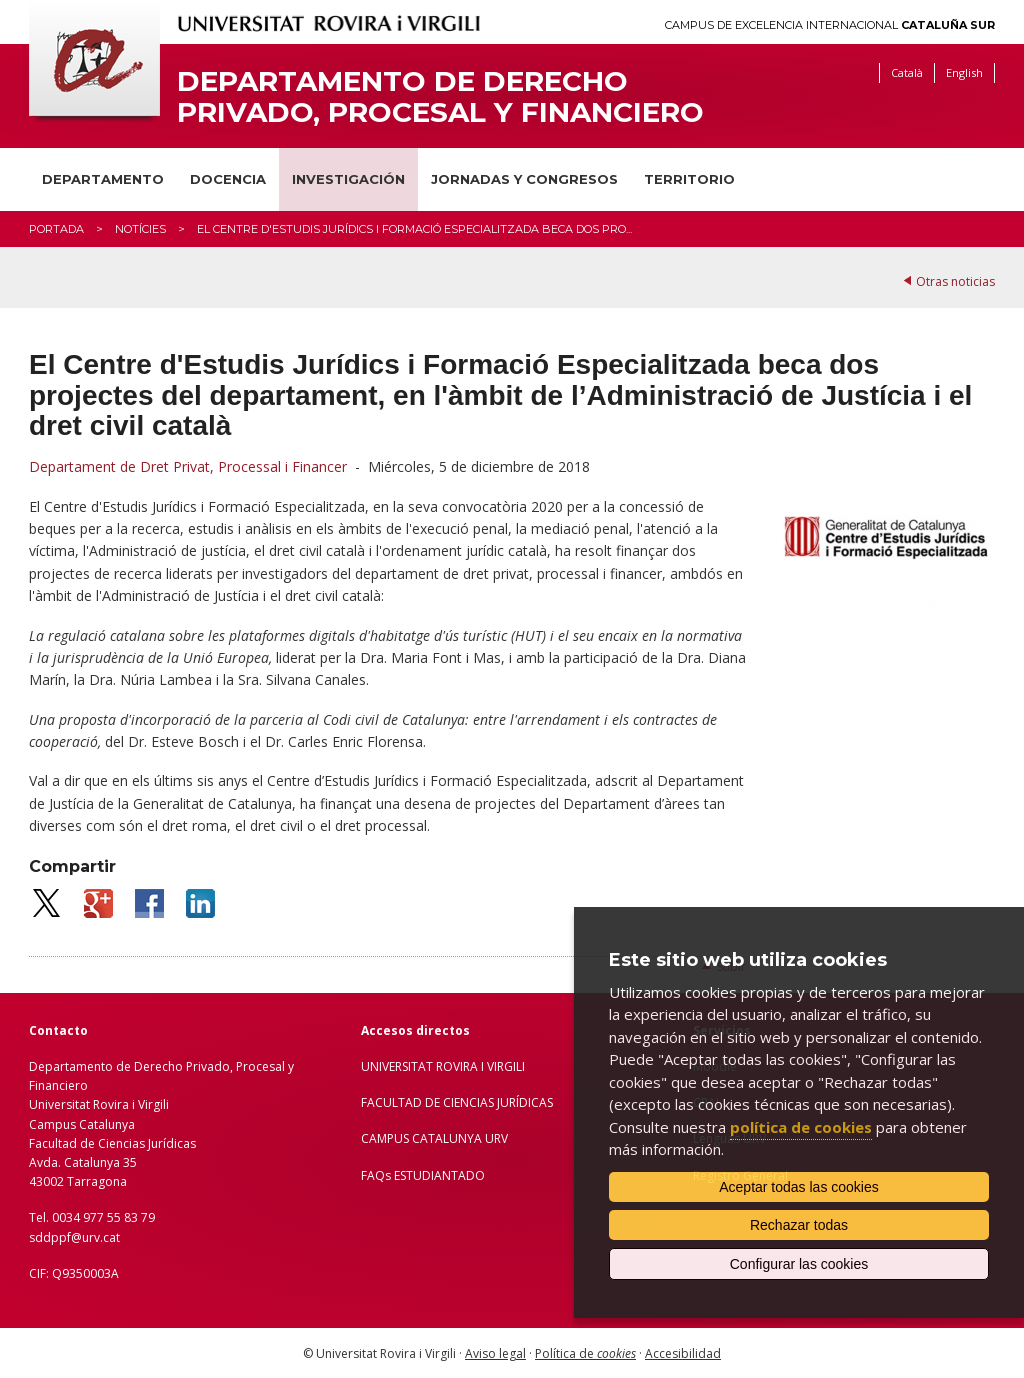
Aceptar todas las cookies (799, 1187)
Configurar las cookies (799, 1264)
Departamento (103, 179)
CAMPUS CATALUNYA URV (434, 1138)
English (964, 72)
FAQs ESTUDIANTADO (423, 1175)
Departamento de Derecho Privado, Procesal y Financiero (440, 97)
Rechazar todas (799, 1225)
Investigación (348, 179)
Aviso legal (495, 1353)
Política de (585, 1353)
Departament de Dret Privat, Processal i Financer (188, 466)
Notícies (140, 229)
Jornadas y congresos (524, 179)
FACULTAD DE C (406, 1102)
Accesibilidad (683, 1353)
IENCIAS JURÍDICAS (502, 1102)
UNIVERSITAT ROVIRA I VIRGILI (443, 1066)
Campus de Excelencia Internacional (830, 25)
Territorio (689, 179)
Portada (56, 229)
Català (907, 72)
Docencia (228, 179)
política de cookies (801, 1127)
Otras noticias (955, 281)
